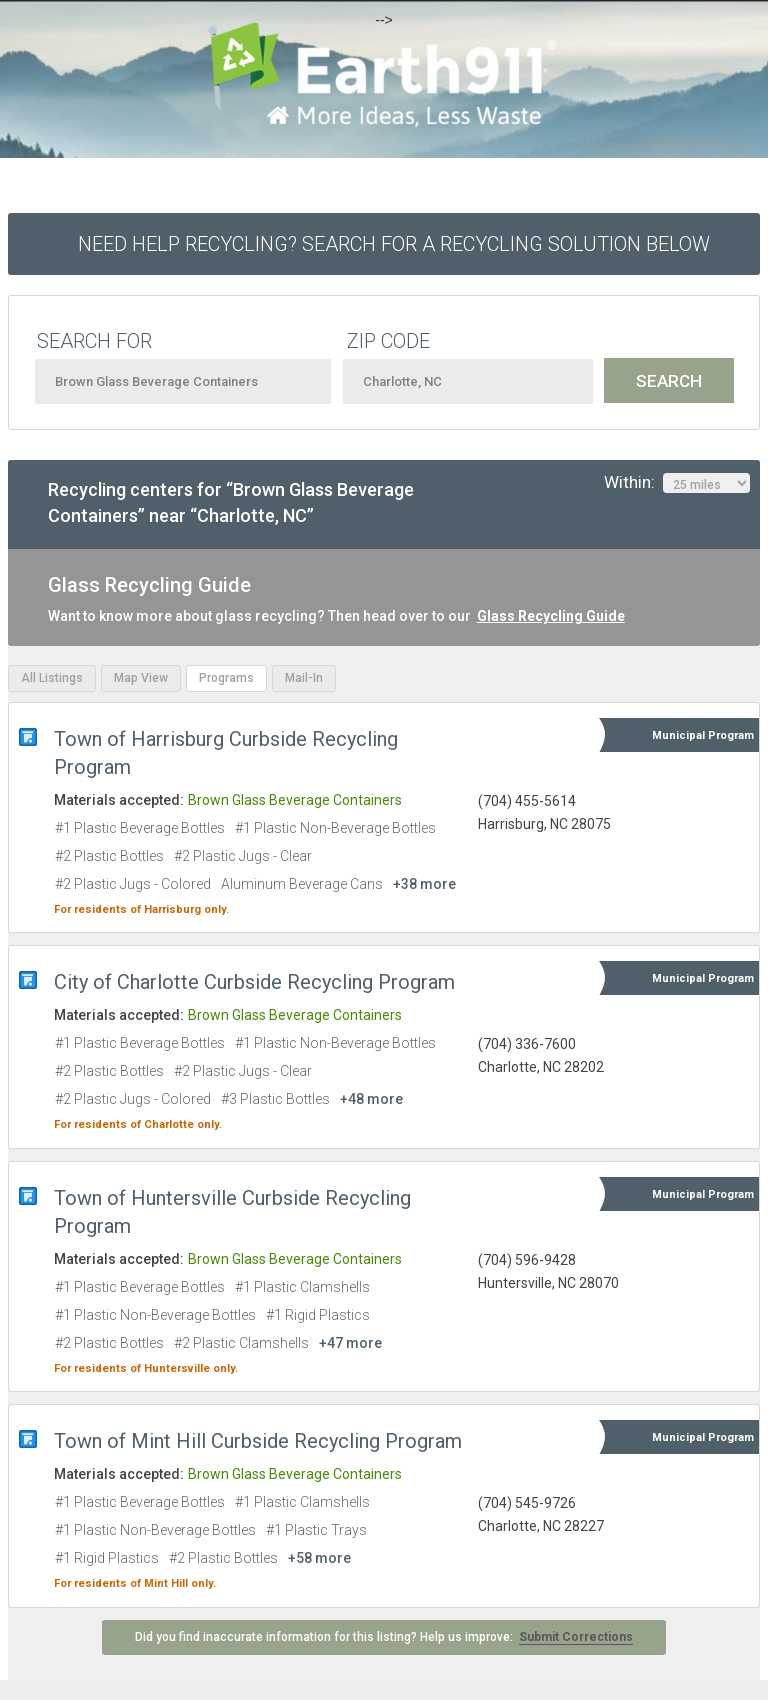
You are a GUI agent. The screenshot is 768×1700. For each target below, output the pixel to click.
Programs (226, 678)
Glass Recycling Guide (551, 616)
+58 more (319, 1558)
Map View (141, 678)
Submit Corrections (576, 1637)
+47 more (350, 1343)
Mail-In (304, 678)
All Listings (52, 678)
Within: (677, 483)
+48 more (371, 1099)
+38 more (424, 884)
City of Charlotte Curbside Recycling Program (254, 982)
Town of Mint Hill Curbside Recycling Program (258, 1441)
